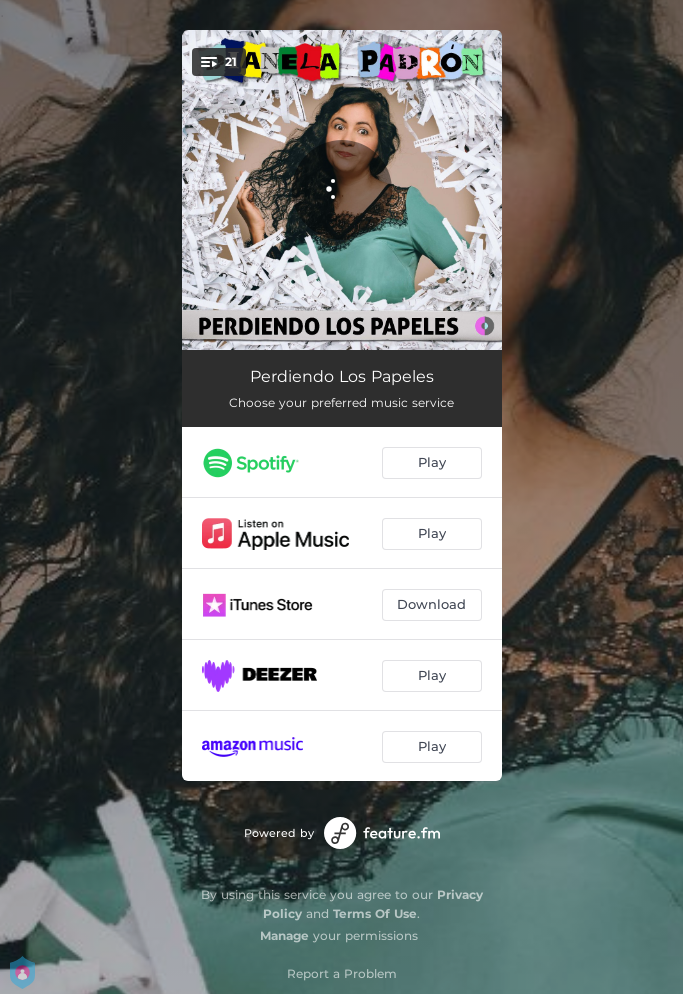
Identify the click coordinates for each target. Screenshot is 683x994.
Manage (284, 935)
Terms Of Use (375, 913)
